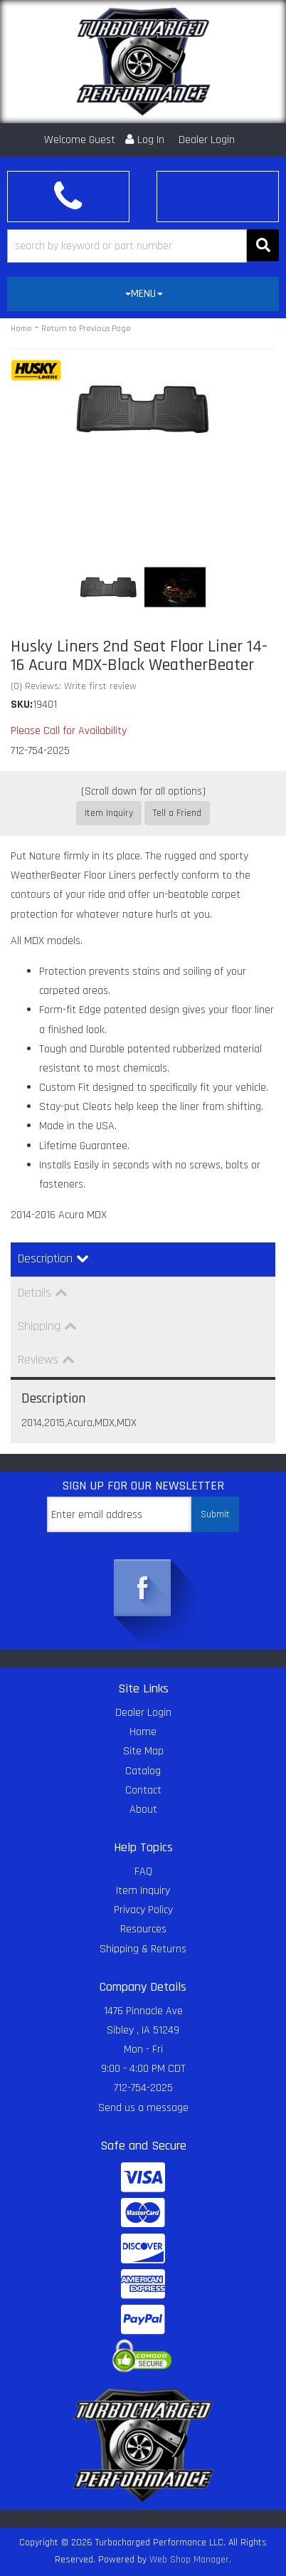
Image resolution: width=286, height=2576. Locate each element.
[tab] (143, 294)
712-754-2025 (143, 2087)
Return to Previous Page (86, 328)
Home (21, 328)
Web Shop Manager (189, 2559)
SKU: (22, 704)
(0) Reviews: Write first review (74, 686)
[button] (143, 246)
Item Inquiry (109, 813)
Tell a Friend (177, 813)
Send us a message (143, 2107)
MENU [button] (144, 293)
